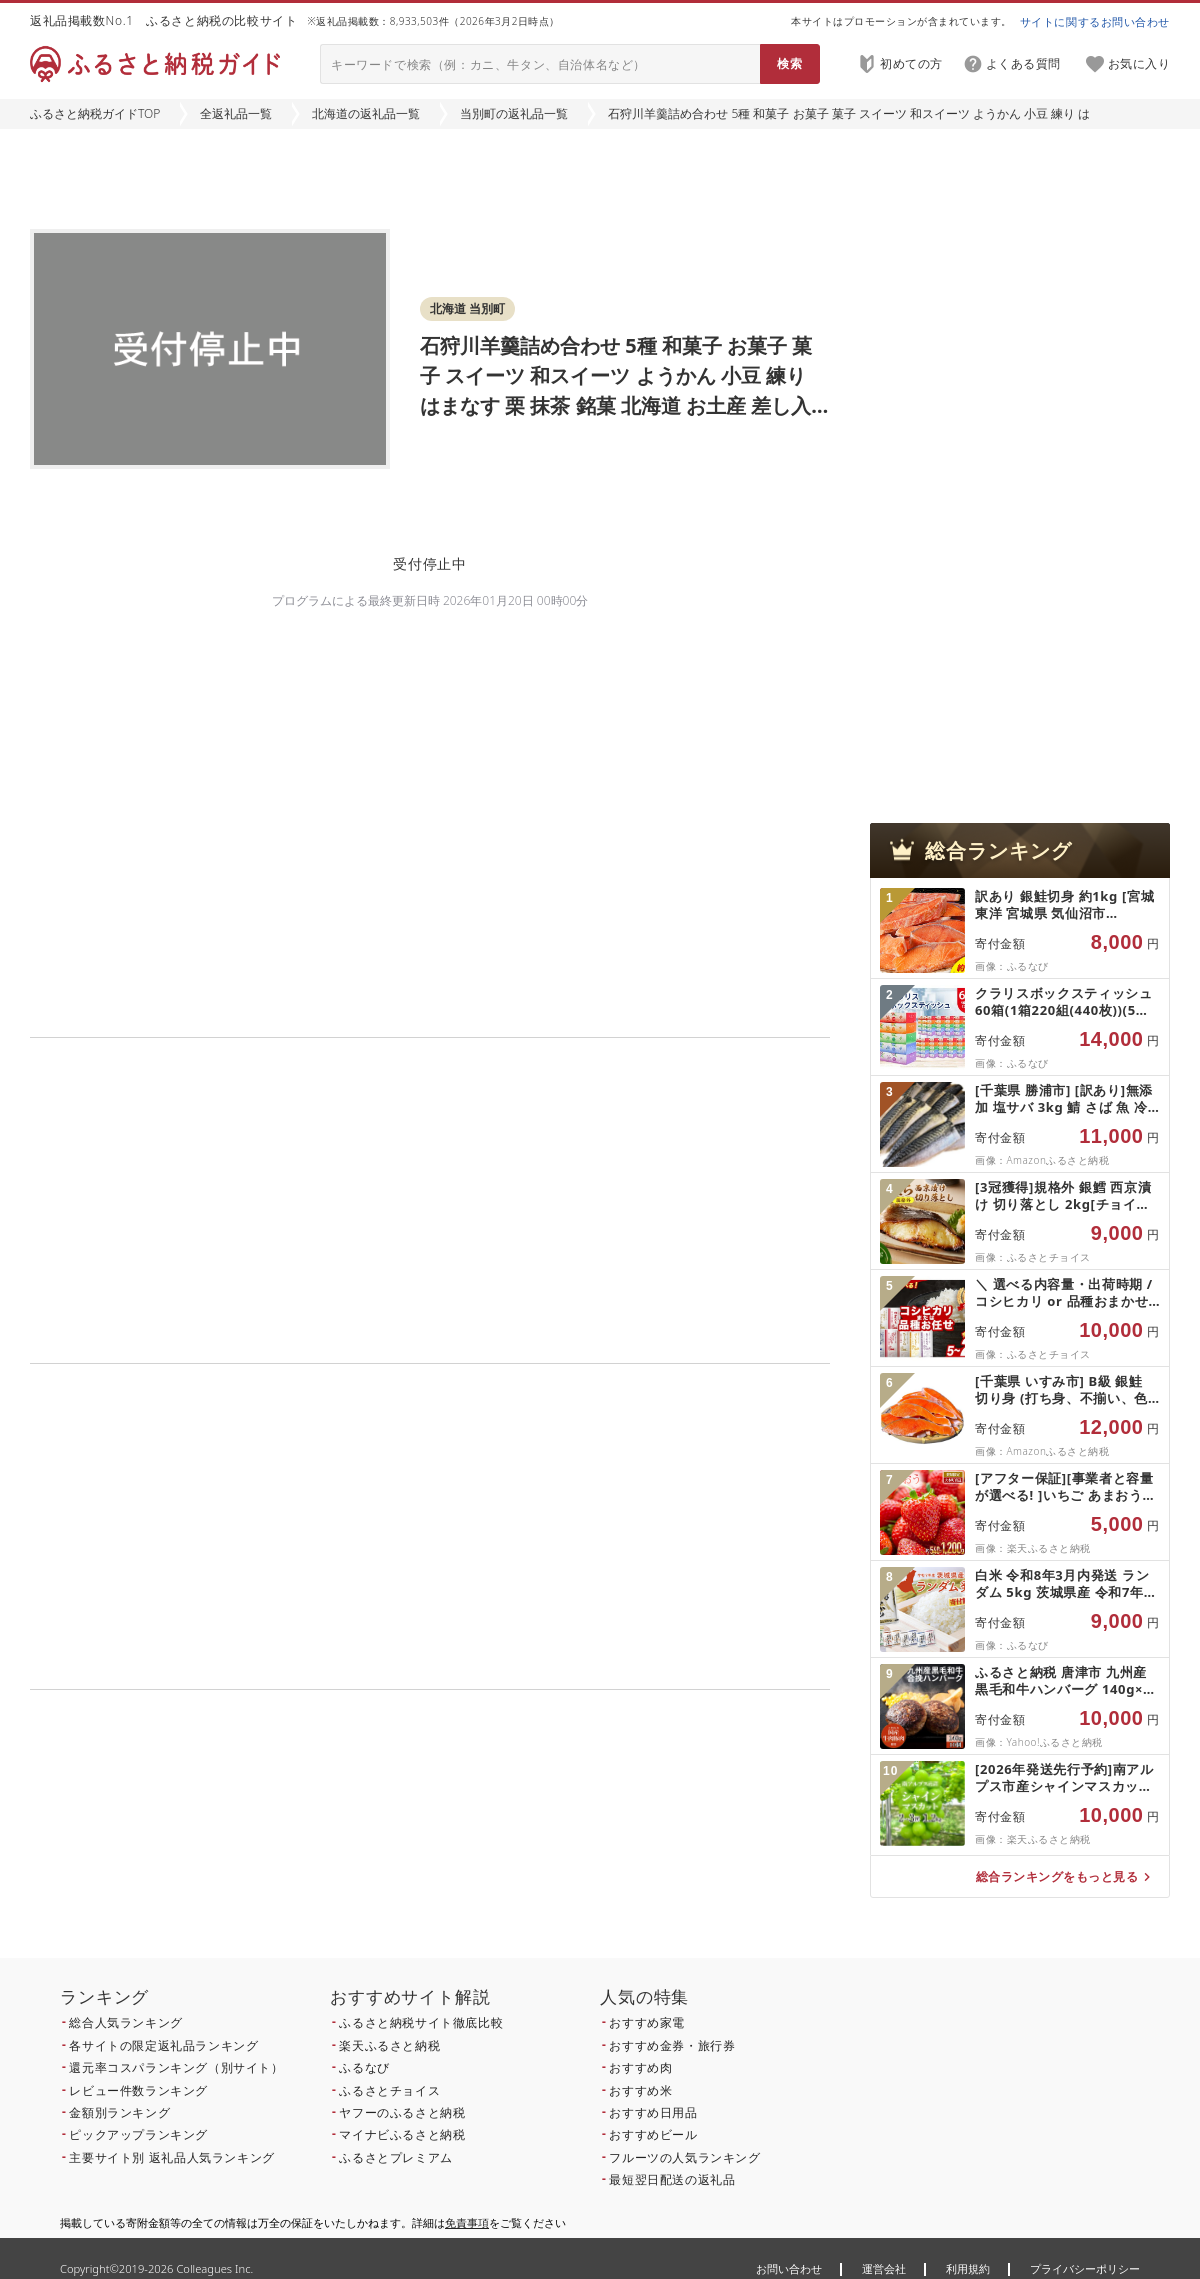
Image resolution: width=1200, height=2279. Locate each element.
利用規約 (968, 2268)
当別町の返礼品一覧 (514, 113)
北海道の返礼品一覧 (366, 113)
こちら (556, 1847)
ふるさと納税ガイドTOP (95, 113)
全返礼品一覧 (236, 113)
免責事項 (467, 2222)
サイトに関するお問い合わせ (1095, 21)
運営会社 (884, 2268)
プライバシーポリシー (1085, 2268)
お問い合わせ (789, 2268)
